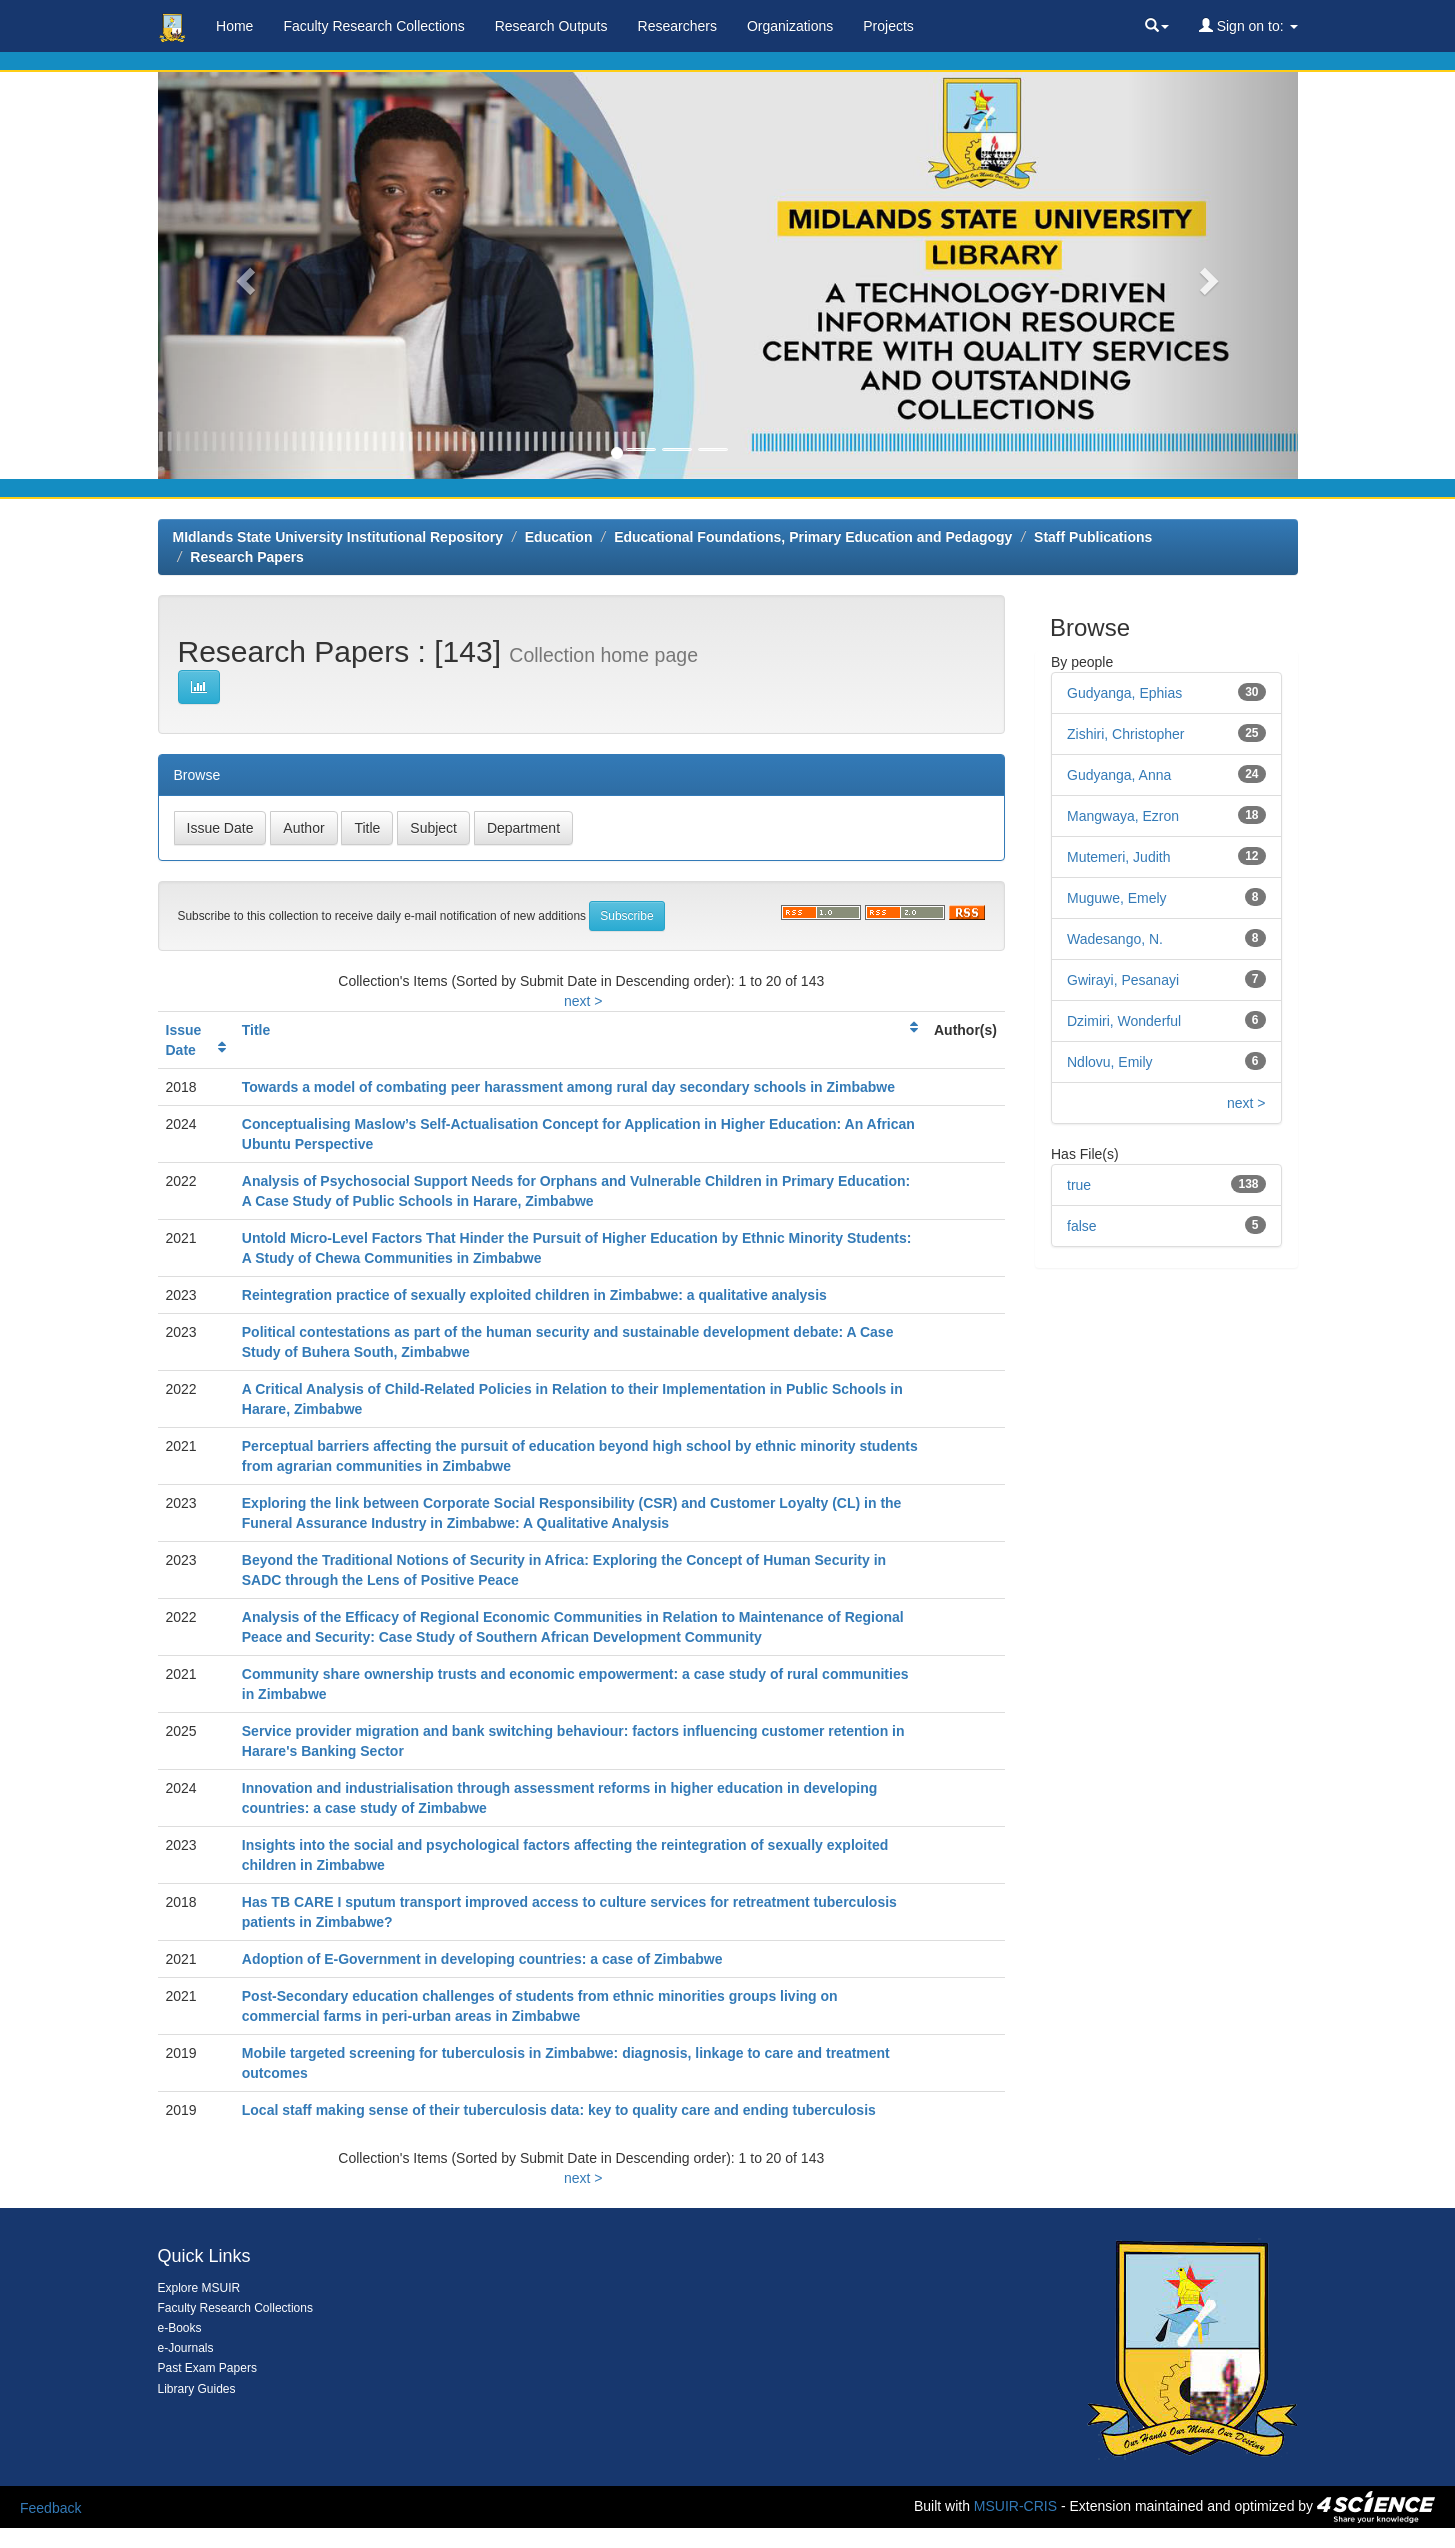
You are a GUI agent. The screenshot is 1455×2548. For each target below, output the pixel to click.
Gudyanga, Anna (1119, 775)
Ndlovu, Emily (1110, 1062)
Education (559, 537)
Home (234, 26)
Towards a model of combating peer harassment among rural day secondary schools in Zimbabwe (568, 1087)
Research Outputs (551, 26)
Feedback (50, 2508)
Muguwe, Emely (1117, 898)
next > (583, 1001)
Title (256, 1030)
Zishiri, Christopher (1125, 734)
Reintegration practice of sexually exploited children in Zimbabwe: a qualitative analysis (534, 1295)
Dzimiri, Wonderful (1124, 1021)
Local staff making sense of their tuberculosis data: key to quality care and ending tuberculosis (559, 2110)
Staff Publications (1093, 537)
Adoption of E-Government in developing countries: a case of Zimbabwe (482, 1959)
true (1079, 1185)
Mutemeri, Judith (1118, 857)
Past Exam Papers (207, 2368)
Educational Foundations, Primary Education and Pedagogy (813, 537)
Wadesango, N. (1115, 939)
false (1082, 1226)
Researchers (677, 26)
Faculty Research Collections (373, 26)
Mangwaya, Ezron (1123, 816)
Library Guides (197, 2389)
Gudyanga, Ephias (1124, 693)
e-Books (180, 2328)
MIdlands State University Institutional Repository (338, 537)
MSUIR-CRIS (1015, 2506)
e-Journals (186, 2348)
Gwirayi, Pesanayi (1123, 980)
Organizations (790, 26)
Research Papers (247, 557)
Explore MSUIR (199, 2288)
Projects (888, 26)
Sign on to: (1248, 26)
